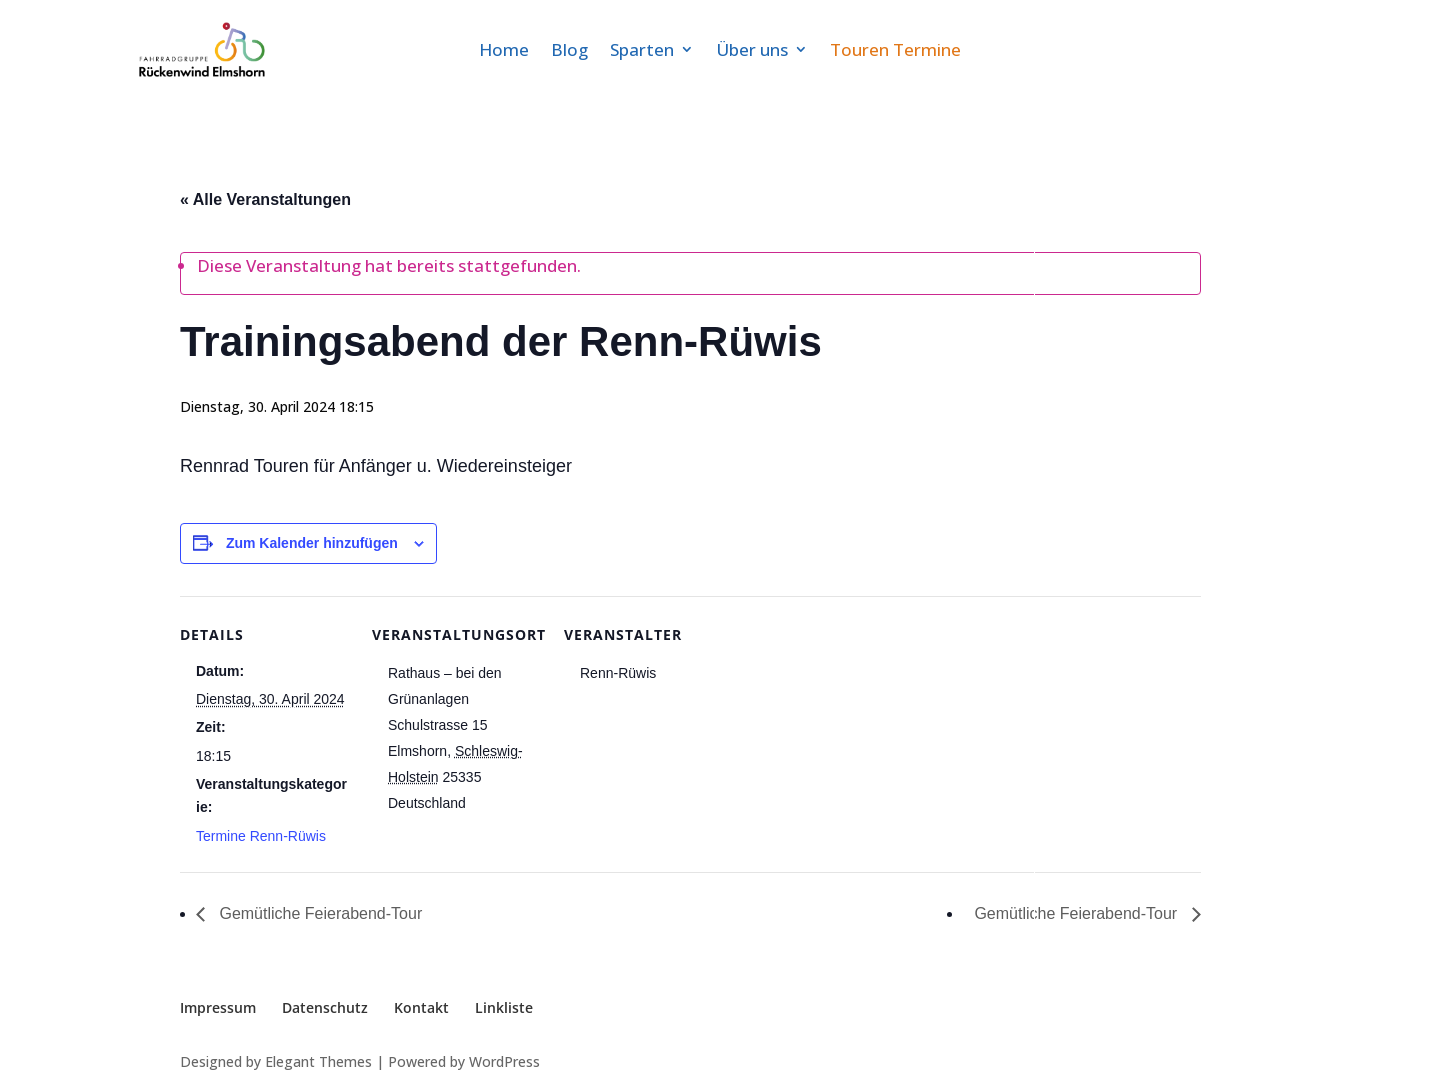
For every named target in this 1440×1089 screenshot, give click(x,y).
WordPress (504, 1061)
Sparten (642, 49)
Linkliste (504, 1007)
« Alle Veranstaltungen (265, 199)
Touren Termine (895, 49)
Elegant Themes (318, 1061)
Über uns (752, 49)
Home (504, 49)
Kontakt (421, 1007)
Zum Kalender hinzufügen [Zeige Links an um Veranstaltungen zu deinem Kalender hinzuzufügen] (312, 543)
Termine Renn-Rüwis (261, 836)
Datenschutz (325, 1007)
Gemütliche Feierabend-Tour (318, 913)
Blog (569, 49)
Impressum (218, 1007)
